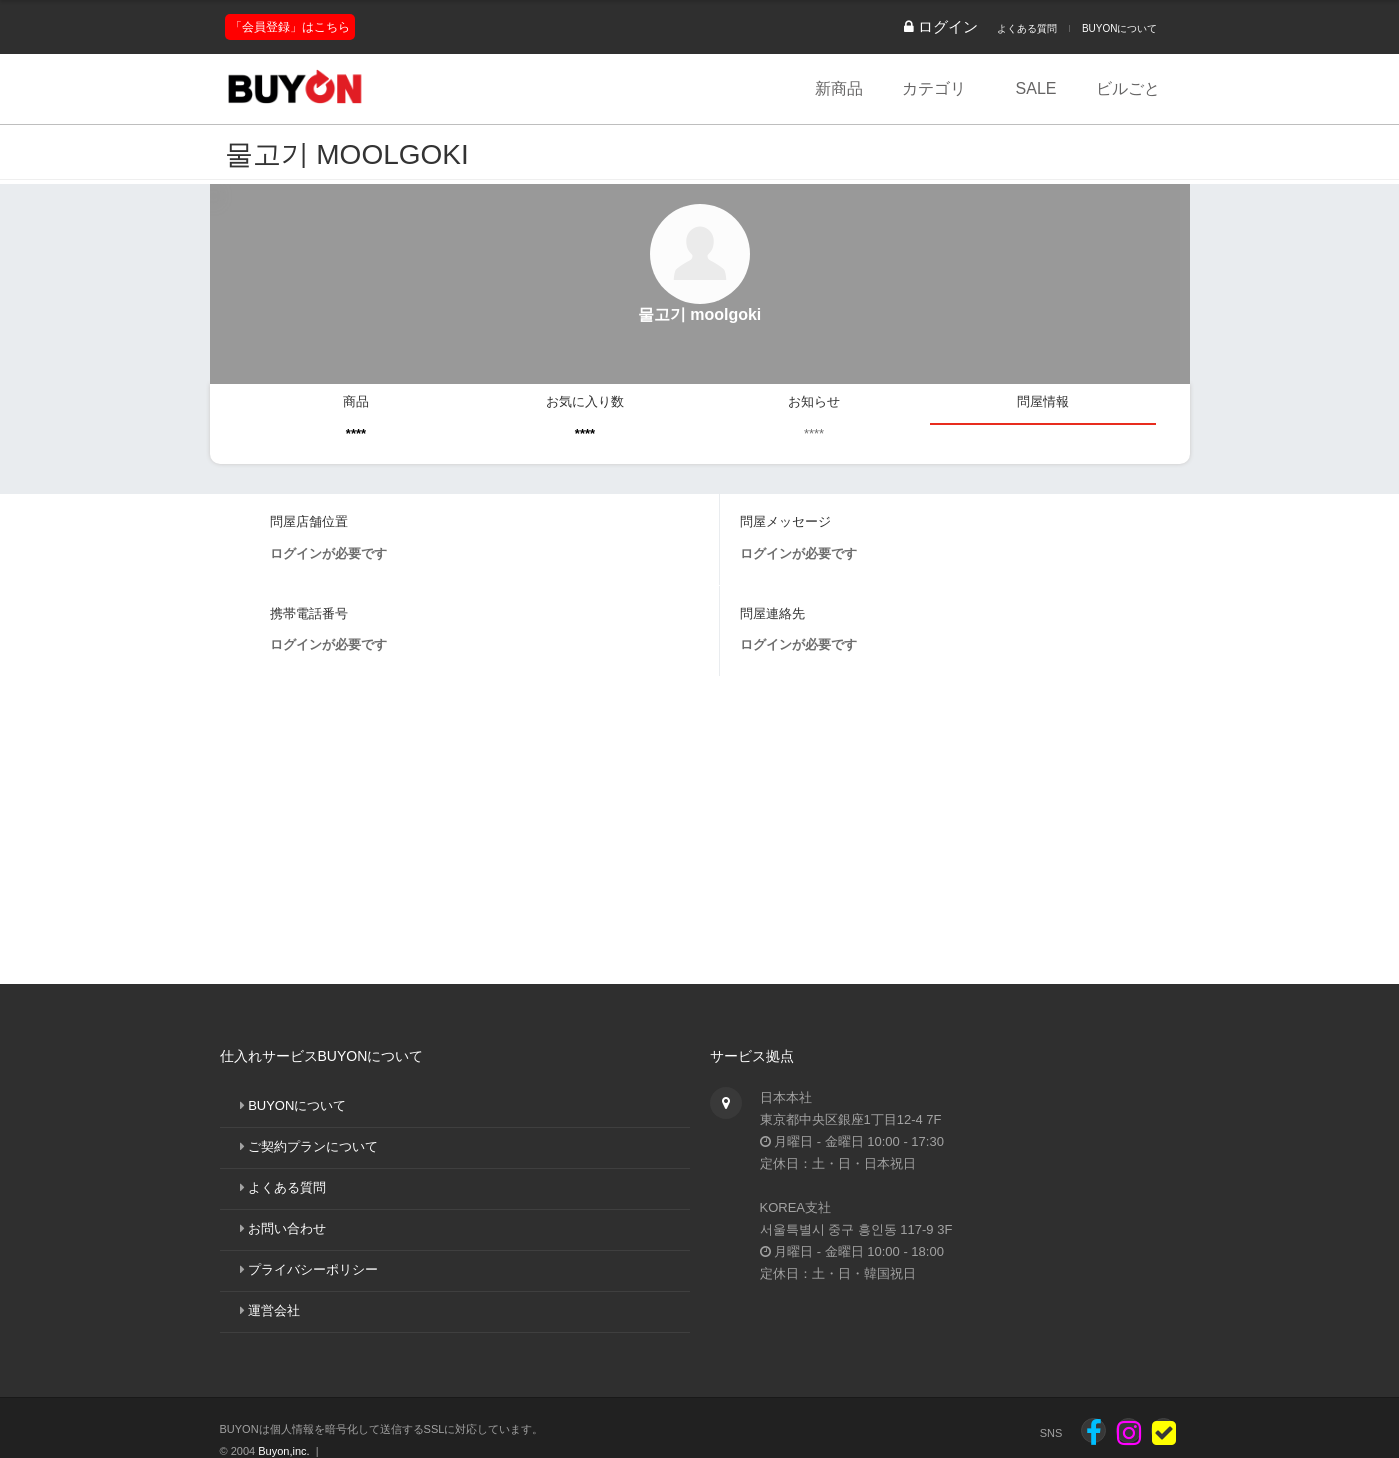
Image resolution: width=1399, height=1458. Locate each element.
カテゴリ (934, 88)
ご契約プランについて (313, 1146)
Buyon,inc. (283, 1451)
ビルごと (1128, 88)
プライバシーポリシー (313, 1269)
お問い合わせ (287, 1228)
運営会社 (274, 1310)
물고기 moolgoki (347, 155)
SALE (1036, 88)
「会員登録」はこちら (290, 27)
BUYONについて (1120, 28)
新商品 (839, 88)
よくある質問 (1027, 28)
